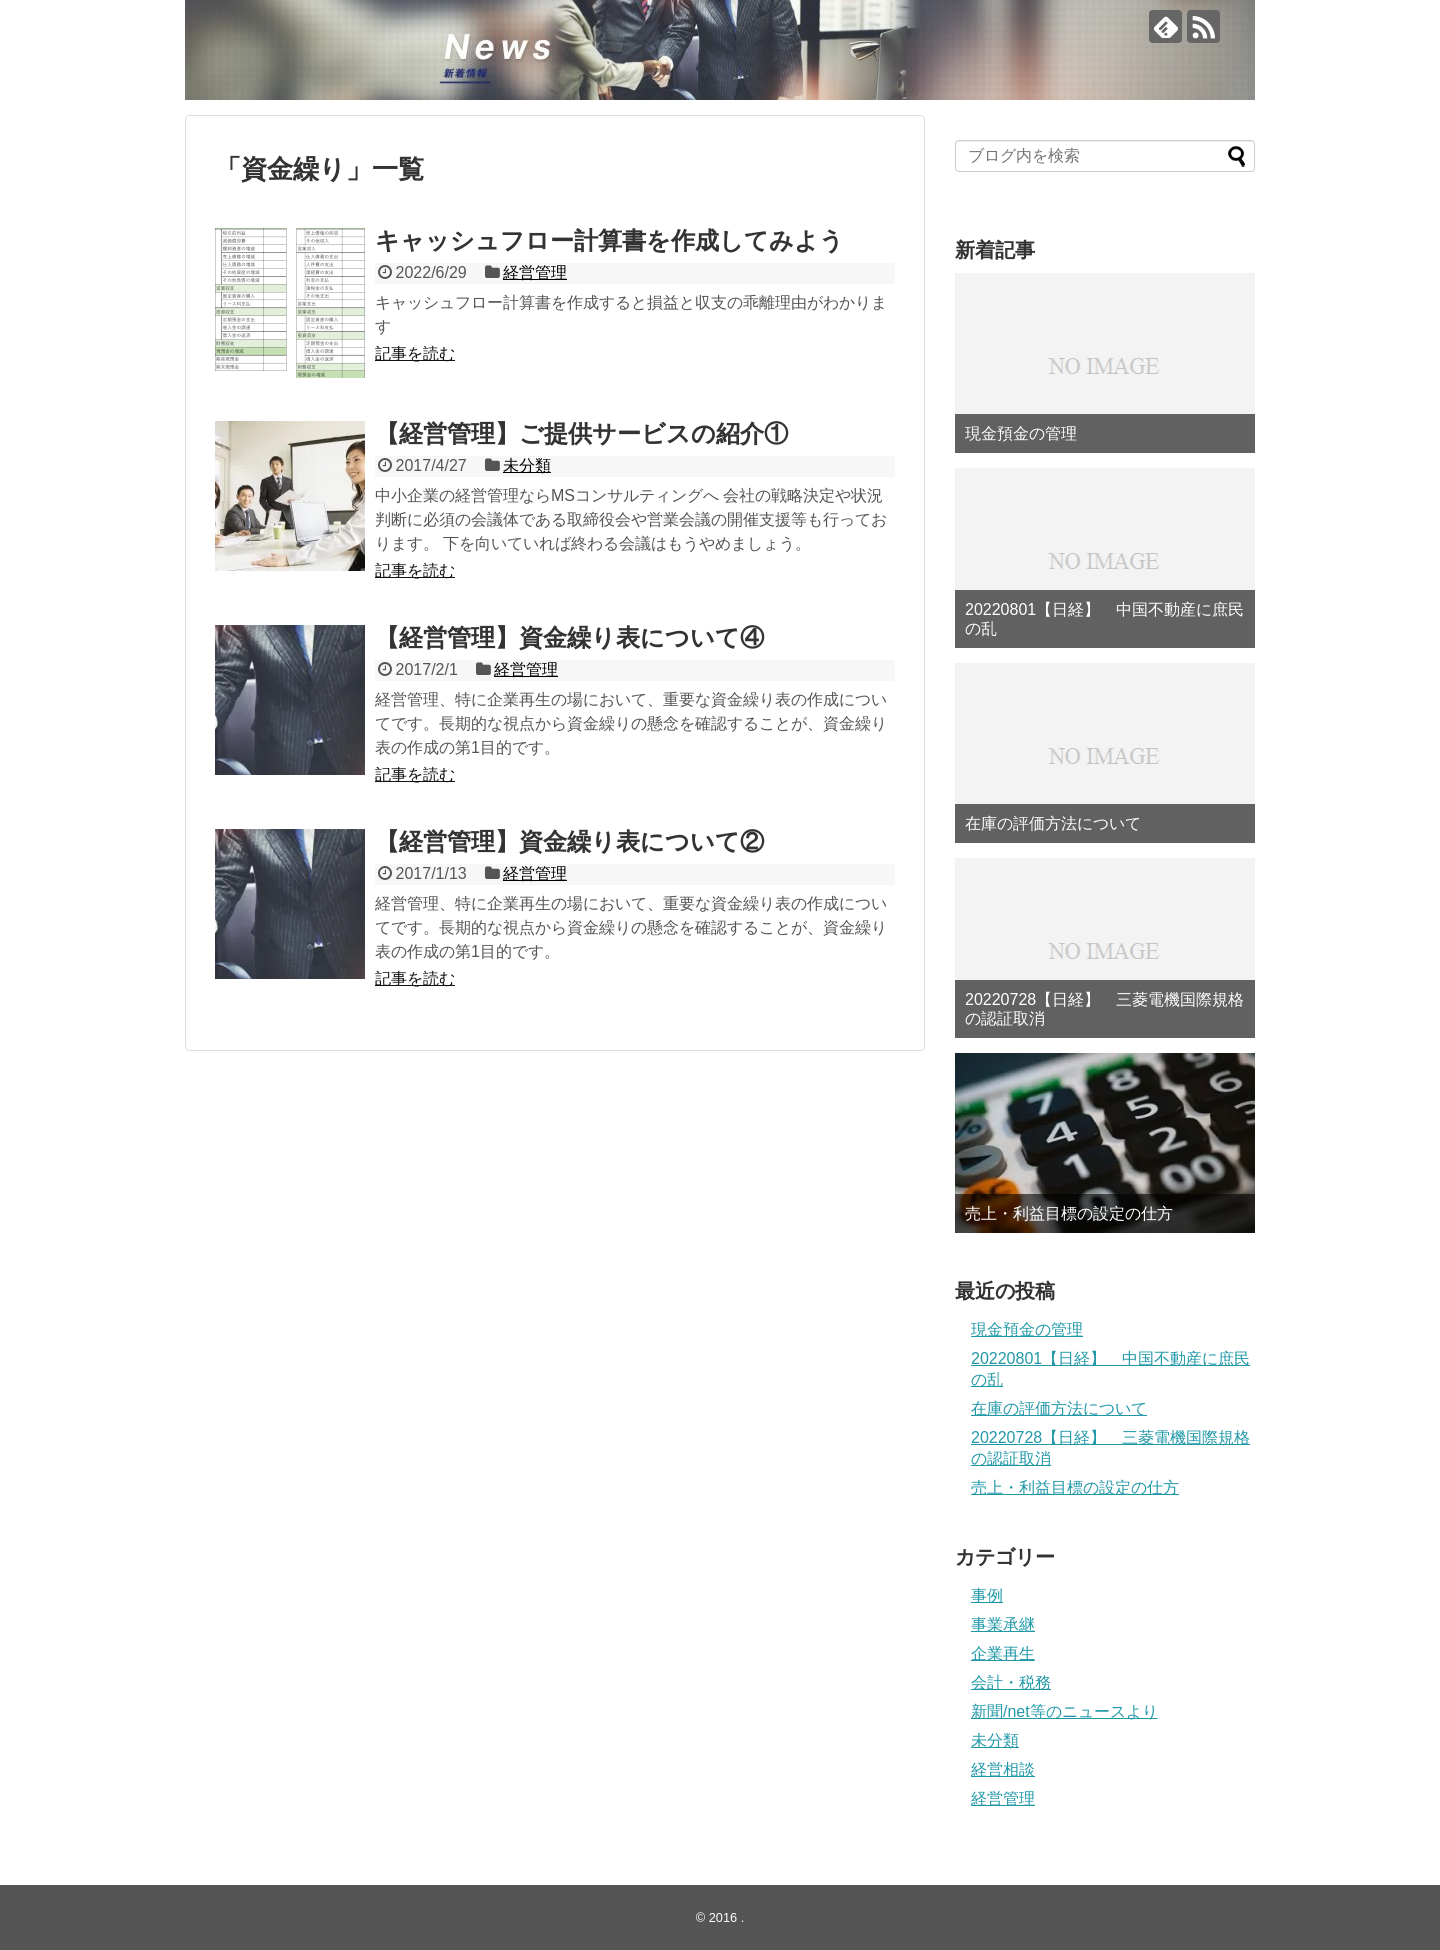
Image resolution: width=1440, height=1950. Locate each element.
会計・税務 (1011, 1682)
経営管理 (535, 272)
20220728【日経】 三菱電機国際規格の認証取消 (1104, 1009)
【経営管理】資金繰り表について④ (569, 637)
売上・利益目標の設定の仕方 (1069, 1213)
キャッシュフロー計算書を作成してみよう (609, 240)
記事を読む (415, 353)
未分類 (527, 465)
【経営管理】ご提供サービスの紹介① (581, 433)
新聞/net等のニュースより (1064, 1711)
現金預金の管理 (1021, 433)
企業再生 (1003, 1653)
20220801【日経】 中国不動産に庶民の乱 (1104, 619)
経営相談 (1003, 1769)
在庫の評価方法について (1053, 823)
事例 (987, 1595)
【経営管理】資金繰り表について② (569, 841)
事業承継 (1003, 1624)
